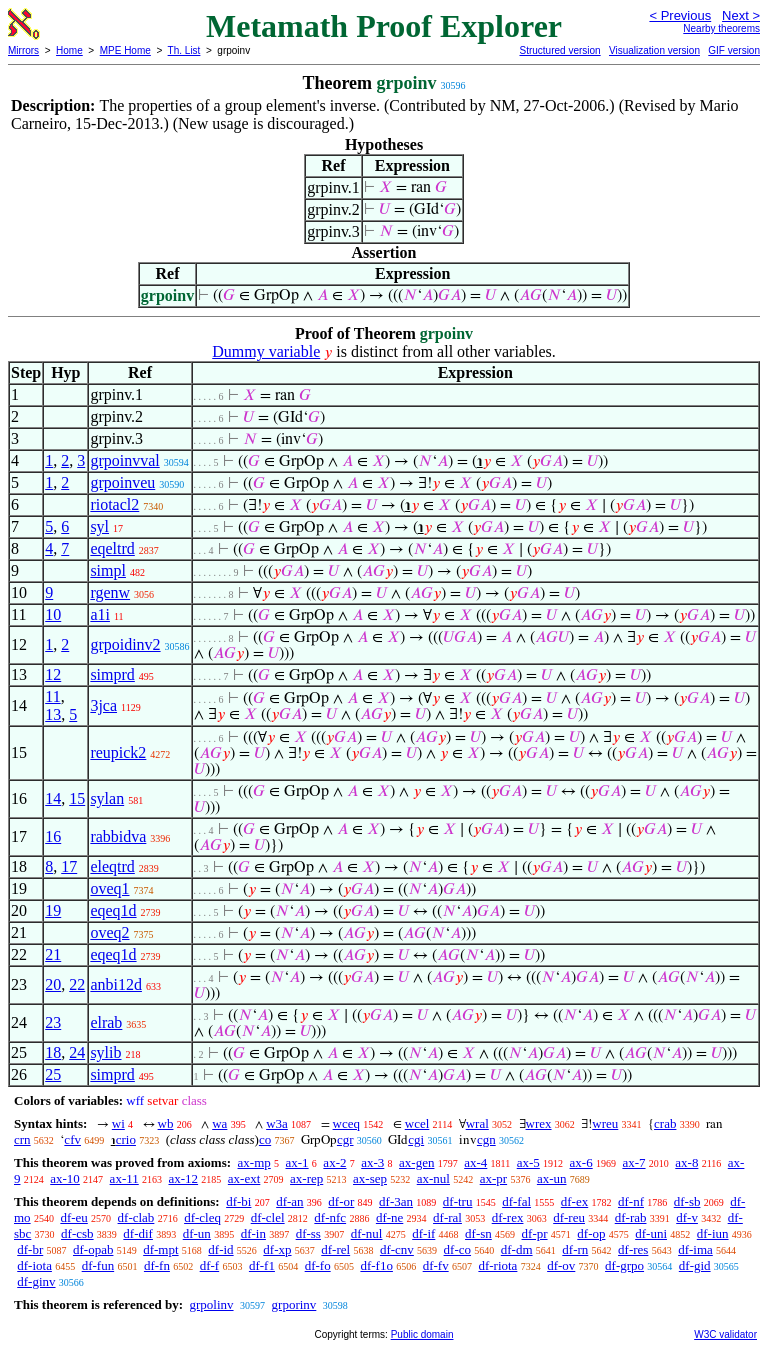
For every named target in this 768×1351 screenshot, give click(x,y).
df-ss (308, 1233)
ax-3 (372, 1162)
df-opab (93, 1249)
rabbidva (118, 836)
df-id (220, 1249)
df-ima (695, 1249)
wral (477, 1123)
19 (53, 910)
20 (53, 984)
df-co (457, 1249)
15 (77, 798)
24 (77, 1052)
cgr (345, 1139)
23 (53, 1022)
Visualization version (654, 50)
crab (665, 1123)
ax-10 (65, 1178)
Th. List (184, 50)
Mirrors (23, 50)
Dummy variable (266, 351)
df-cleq (202, 1217)
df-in (253, 1233)
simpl (108, 570)
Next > (741, 15)
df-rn (575, 1249)
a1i (100, 614)
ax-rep (306, 1178)
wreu (605, 1123)
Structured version (559, 50)
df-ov (561, 1265)
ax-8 (686, 1162)
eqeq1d (113, 910)
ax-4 (475, 1162)
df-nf (631, 1201)
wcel (417, 1123)
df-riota (497, 1265)
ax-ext (244, 1178)
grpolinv (211, 1304)
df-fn (157, 1265)
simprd (112, 674)
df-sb (687, 1201)
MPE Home (125, 50)
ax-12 (183, 1178)
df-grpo (624, 1265)
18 (53, 1052)
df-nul (367, 1233)
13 (53, 714)
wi (118, 1123)
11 (52, 696)
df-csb (77, 1233)
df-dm (517, 1249)
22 (77, 984)
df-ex (574, 1201)
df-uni (651, 1233)
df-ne (389, 1217)
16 (53, 836)
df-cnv (397, 1249)
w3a (277, 1123)
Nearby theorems (721, 28)
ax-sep (370, 1178)
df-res (633, 1249)
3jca (103, 705)
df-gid (695, 1265)
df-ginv (36, 1281)
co (265, 1139)
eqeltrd (112, 548)
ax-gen (416, 1162)
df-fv (436, 1265)
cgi (416, 1139)
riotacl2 (114, 504)
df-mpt (160, 1249)
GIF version (734, 50)
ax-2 (334, 1162)
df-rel (335, 1249)
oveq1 (109, 888)
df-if (423, 1233)
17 (69, 866)
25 (53, 1074)
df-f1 (262, 1265)
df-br (30, 1249)
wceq (346, 1123)
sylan (107, 798)
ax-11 (124, 1178)
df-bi (238, 1201)
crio (126, 1139)
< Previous (680, 15)
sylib (105, 1052)
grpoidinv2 (125, 644)
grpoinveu (122, 482)
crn (22, 1139)
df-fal (516, 1201)
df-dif (138, 1233)
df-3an (396, 1201)
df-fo (318, 1265)
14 (53, 798)
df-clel (268, 1217)
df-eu (73, 1217)
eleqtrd (112, 866)
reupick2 (118, 752)
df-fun (98, 1265)
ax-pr (493, 1178)
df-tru (458, 1201)
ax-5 (528, 1162)
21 (53, 954)
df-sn (478, 1233)
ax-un (552, 1178)
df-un (197, 1233)
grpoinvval (124, 460)
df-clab (136, 1217)
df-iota (34, 1265)
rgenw (110, 592)
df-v (687, 1217)
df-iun (713, 1233)
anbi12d (116, 984)
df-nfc (330, 1217)
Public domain (422, 1334)
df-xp (277, 1249)
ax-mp (254, 1162)
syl (99, 526)
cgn (486, 1139)
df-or (341, 1201)
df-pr (535, 1233)
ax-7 (633, 1162)
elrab (106, 1022)
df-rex (508, 1217)
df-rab (631, 1217)
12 (53, 674)
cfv (72, 1139)
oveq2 (109, 932)
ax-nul (433, 1178)
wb (166, 1123)
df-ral (447, 1217)
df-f (210, 1265)
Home (69, 50)
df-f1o (376, 1265)
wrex (539, 1123)
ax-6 (581, 1162)
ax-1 (297, 1162)
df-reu (569, 1217)
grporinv (294, 1304)
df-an (289, 1201)
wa (219, 1123)
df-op (591, 1233)
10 (53, 614)
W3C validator (725, 1334)
